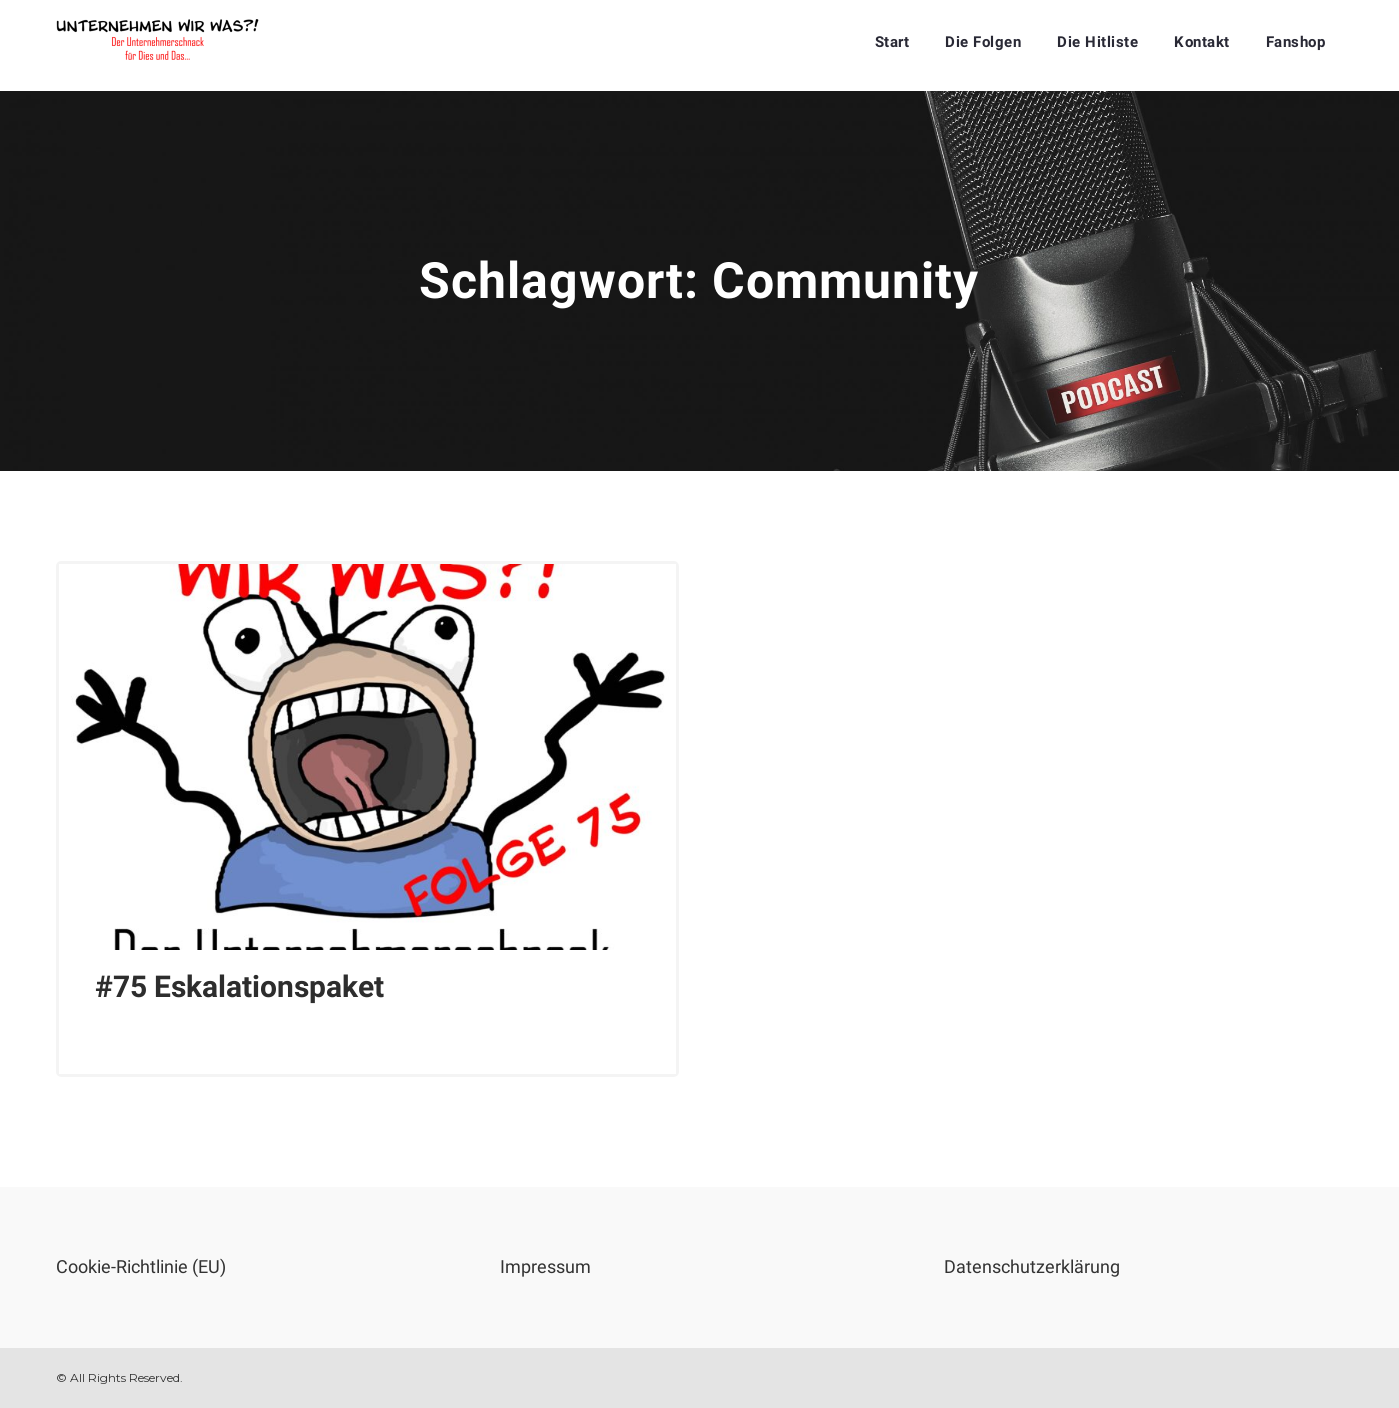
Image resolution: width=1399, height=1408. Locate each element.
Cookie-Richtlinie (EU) (141, 1266)
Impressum (545, 1266)
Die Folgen (983, 42)
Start (892, 42)
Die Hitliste (1097, 42)
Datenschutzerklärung (1032, 1266)
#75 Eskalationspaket (239, 986)
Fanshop (1296, 42)
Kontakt (1202, 42)
